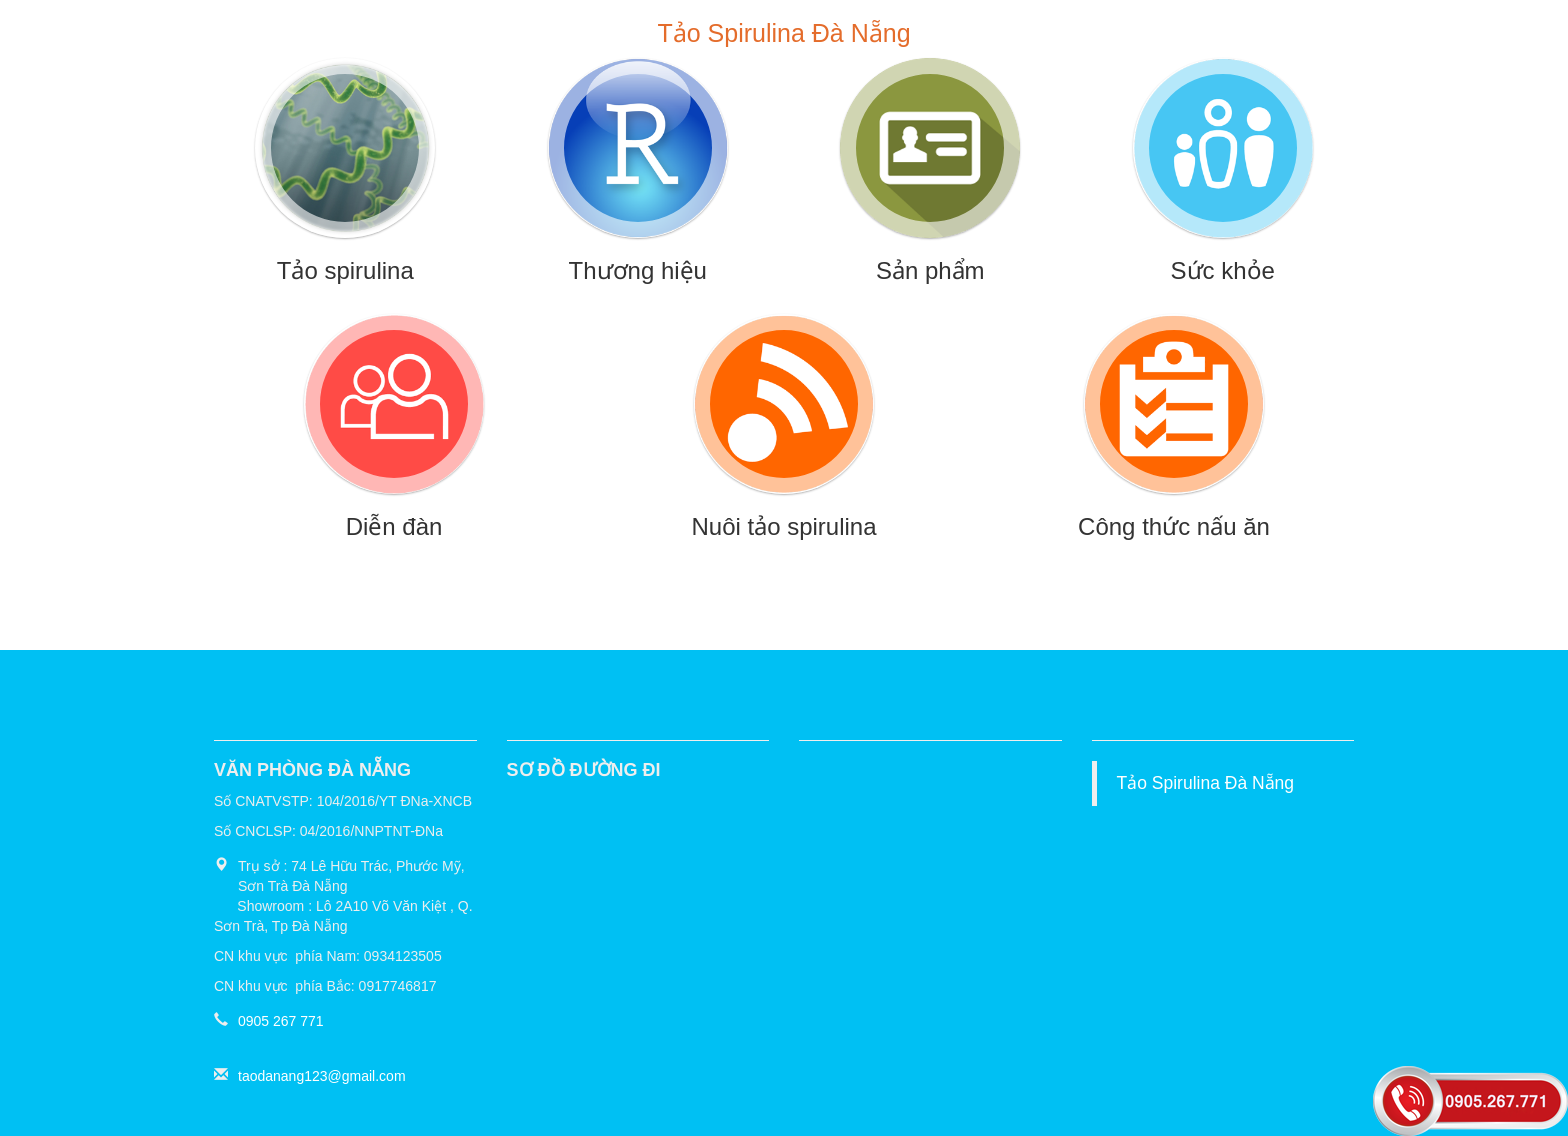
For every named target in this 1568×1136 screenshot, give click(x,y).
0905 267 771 (281, 1021)
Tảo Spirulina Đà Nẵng (1206, 783)
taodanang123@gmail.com (322, 1076)
